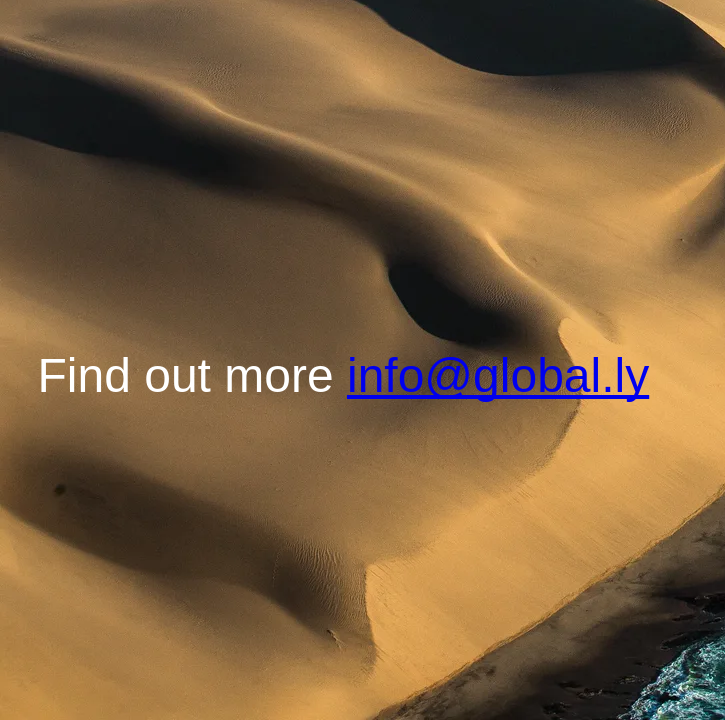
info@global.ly (498, 375)
